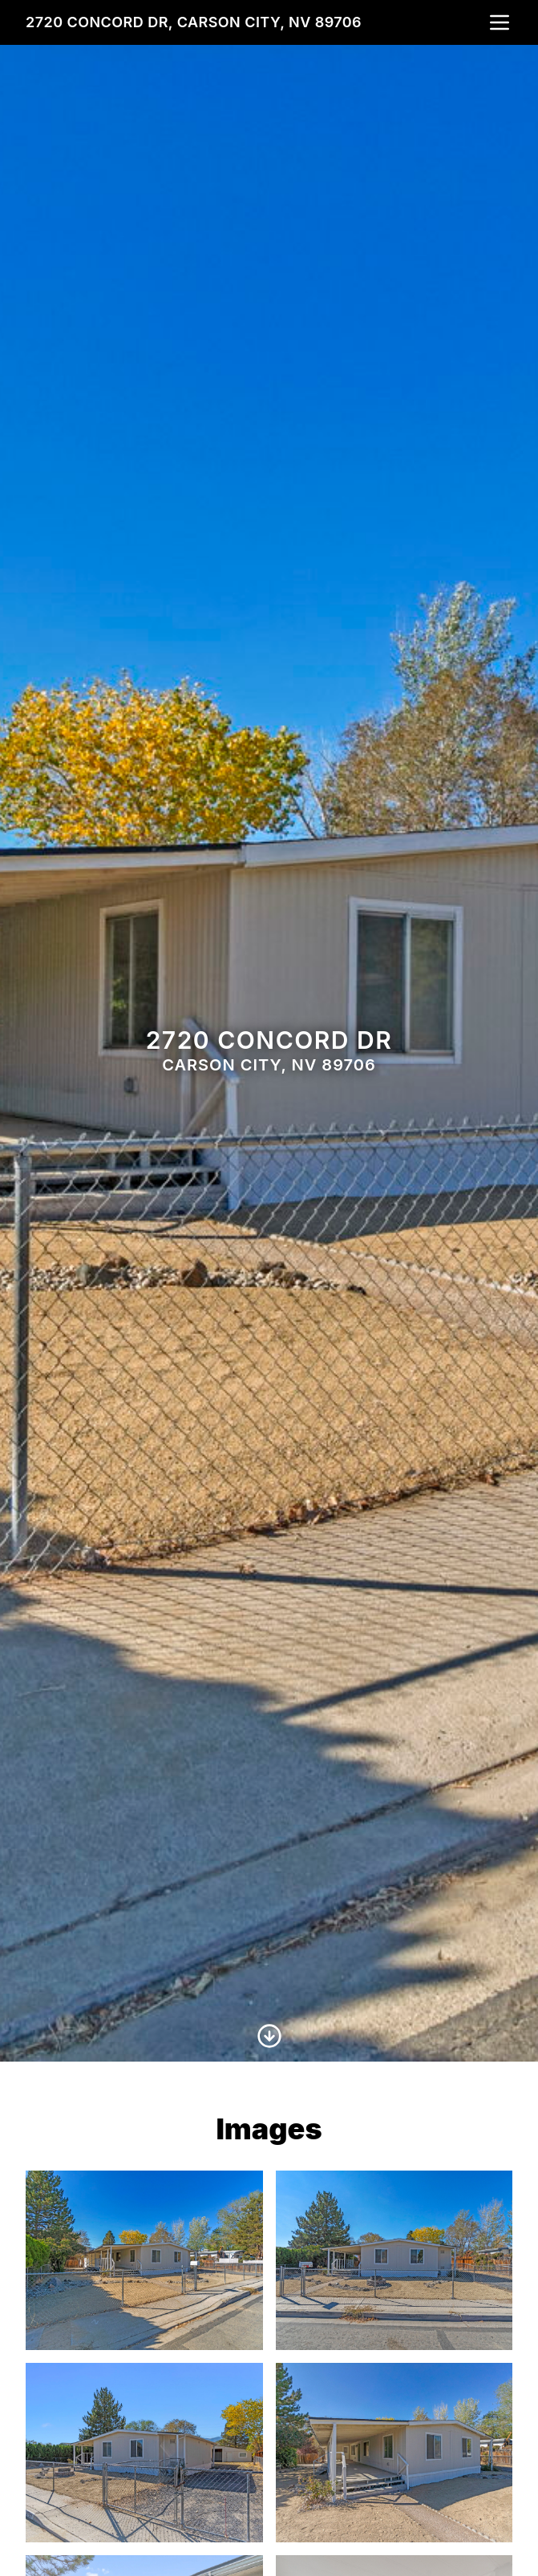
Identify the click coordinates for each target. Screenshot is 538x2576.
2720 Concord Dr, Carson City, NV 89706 (194, 22)
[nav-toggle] (499, 22)
